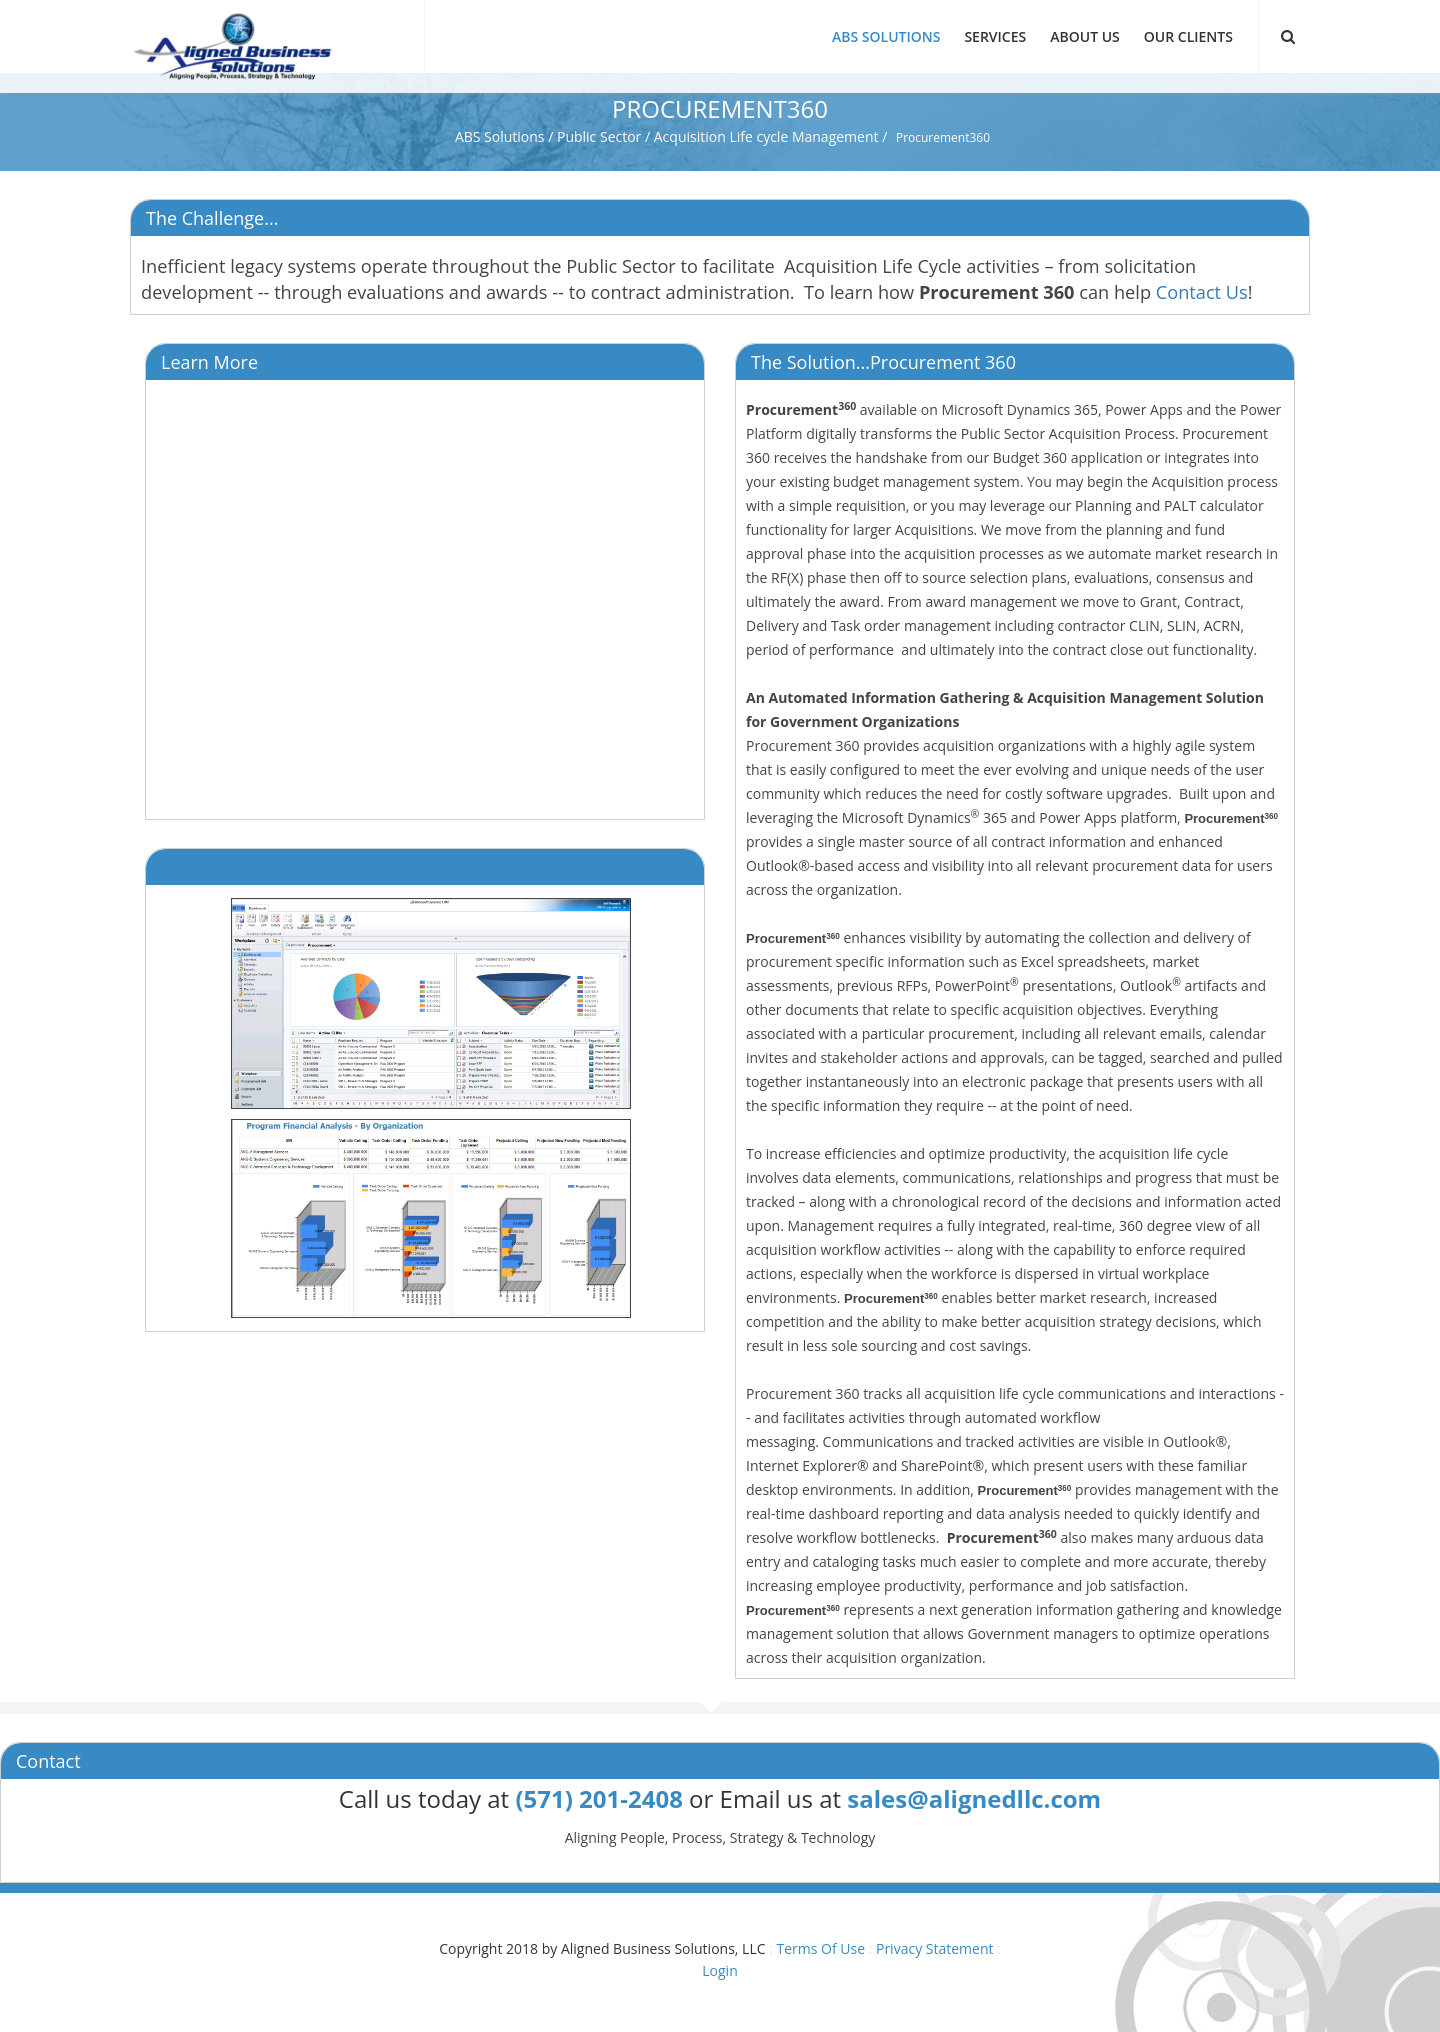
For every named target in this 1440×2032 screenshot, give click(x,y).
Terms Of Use (820, 1948)
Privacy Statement (935, 1948)
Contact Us (1202, 292)
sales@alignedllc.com (974, 1798)
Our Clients (1188, 36)
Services (995, 36)
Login (719, 1970)
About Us (1085, 36)
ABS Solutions (886, 36)
